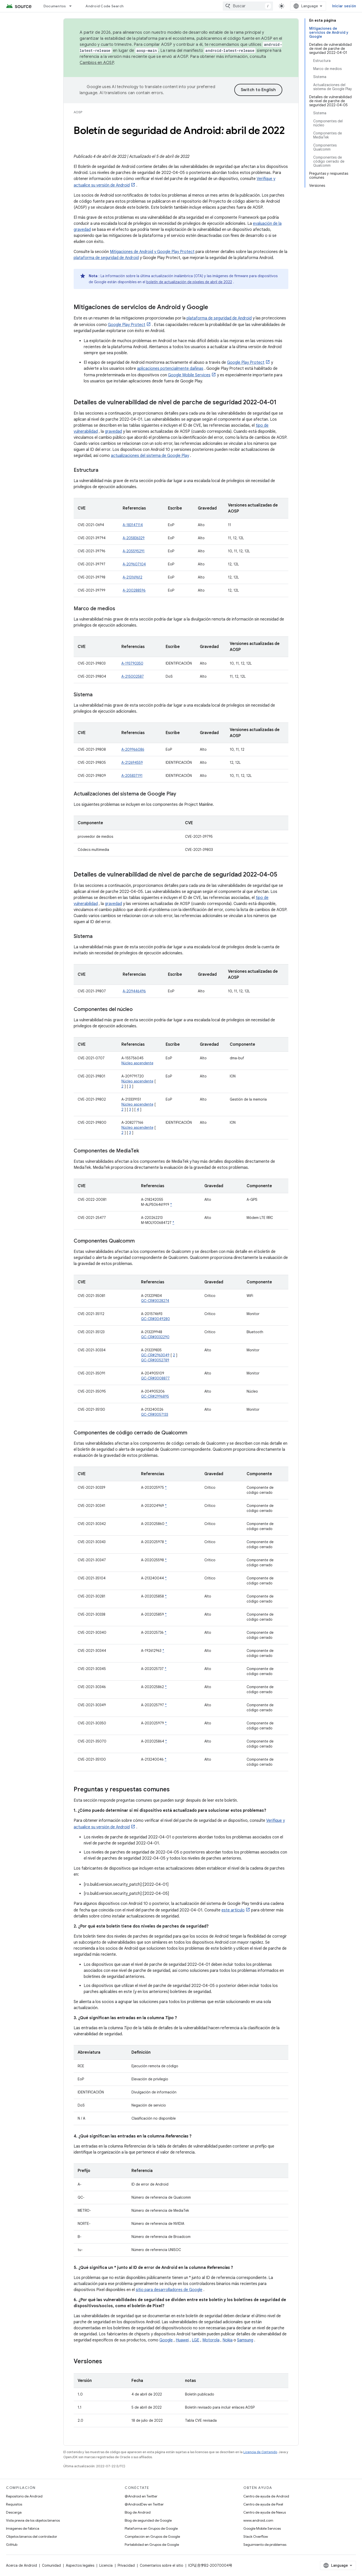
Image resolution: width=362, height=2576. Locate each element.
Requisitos (14, 2504)
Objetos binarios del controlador (31, 2536)
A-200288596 (134, 590)
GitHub (11, 2544)
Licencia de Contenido (260, 2452)
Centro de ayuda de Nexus (264, 2512)
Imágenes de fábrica (22, 2528)
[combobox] (248, 6)
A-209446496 (134, 991)
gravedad (113, 431)
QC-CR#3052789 (155, 1360)
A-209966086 (132, 749)
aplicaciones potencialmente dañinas (170, 368)
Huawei (182, 2340)
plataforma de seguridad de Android (106, 257)
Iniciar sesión (344, 6)
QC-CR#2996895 (155, 1396)
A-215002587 (132, 676)
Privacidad (126, 2565)
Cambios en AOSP (97, 62)
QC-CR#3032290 (155, 1337)
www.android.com (258, 2520)
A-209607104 (134, 564)
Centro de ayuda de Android (266, 2496)
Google (166, 2340)
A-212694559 (132, 762)
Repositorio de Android (24, 2496)
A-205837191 (132, 775)
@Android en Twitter (141, 2496)
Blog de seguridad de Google (148, 2520)
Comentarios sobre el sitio (161, 2565)
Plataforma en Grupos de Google (151, 2528)
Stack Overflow (255, 2536)
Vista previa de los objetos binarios (33, 2520)
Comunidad (51, 2565)
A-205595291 (134, 551)
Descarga (14, 2512)
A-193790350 (132, 663)
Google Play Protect (126, 324)
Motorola (210, 2340)
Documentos (54, 6)
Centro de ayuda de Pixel (263, 2504)
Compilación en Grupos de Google (152, 2536)
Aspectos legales (80, 2565)
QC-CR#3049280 (155, 1319)
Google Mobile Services (189, 375)
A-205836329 (134, 538)
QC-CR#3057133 (154, 1414)
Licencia (106, 2565)
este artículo (233, 1910)
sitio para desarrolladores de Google (169, 2289)
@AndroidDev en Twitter (144, 2504)
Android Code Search (104, 6)
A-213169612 (132, 577)
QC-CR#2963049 (155, 1355)
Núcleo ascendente (137, 1063)
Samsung (245, 2340)
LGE (195, 2340)
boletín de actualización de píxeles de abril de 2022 (189, 282)
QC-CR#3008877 (155, 1378)
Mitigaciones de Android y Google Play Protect (152, 251)
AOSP (78, 112)
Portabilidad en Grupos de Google (152, 2544)
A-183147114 (133, 525)
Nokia (227, 2340)
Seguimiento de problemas (264, 2544)
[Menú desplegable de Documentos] (72, 6)
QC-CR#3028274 (155, 1300)
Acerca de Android (21, 2565)
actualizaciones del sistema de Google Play (150, 455)
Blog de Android (138, 2512)
